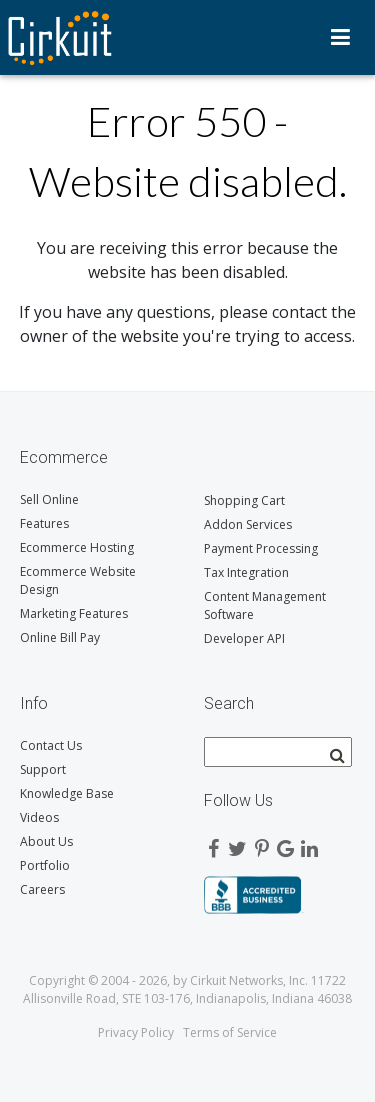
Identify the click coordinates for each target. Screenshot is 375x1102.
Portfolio (45, 865)
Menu (340, 37)
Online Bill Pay (60, 637)
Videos (39, 817)
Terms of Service (230, 1032)
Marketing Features (74, 613)
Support (43, 769)
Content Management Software (265, 605)
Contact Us (51, 745)
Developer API (244, 638)
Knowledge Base (67, 793)
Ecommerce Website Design (78, 580)
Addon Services (248, 524)
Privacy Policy (136, 1032)
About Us (46, 841)
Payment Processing (261, 548)
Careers (42, 889)
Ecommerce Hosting (77, 547)
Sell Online (49, 499)
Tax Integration (246, 572)
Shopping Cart (244, 500)
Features (44, 523)
